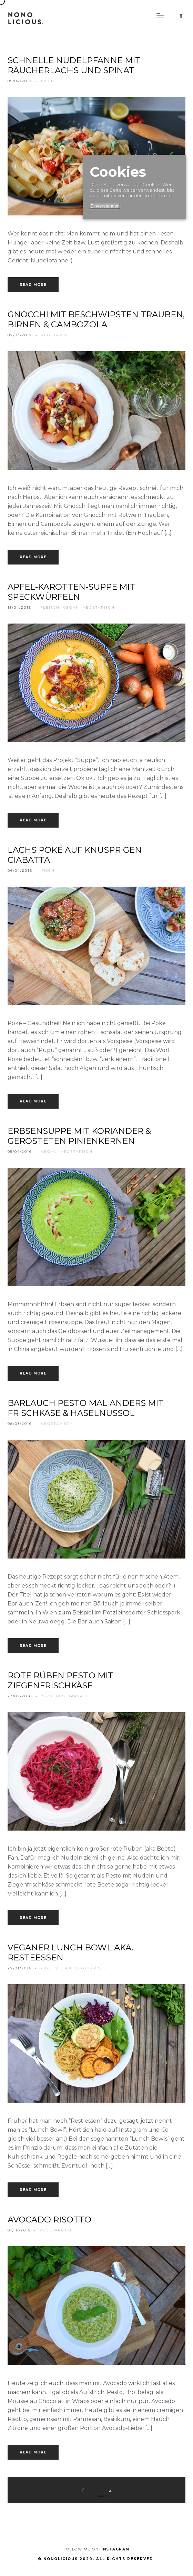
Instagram (115, 2549)
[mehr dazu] (158, 195)
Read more (33, 284)
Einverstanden (105, 206)
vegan (71, 607)
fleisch (50, 607)
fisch (47, 81)
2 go (46, 1696)
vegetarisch (57, 335)
